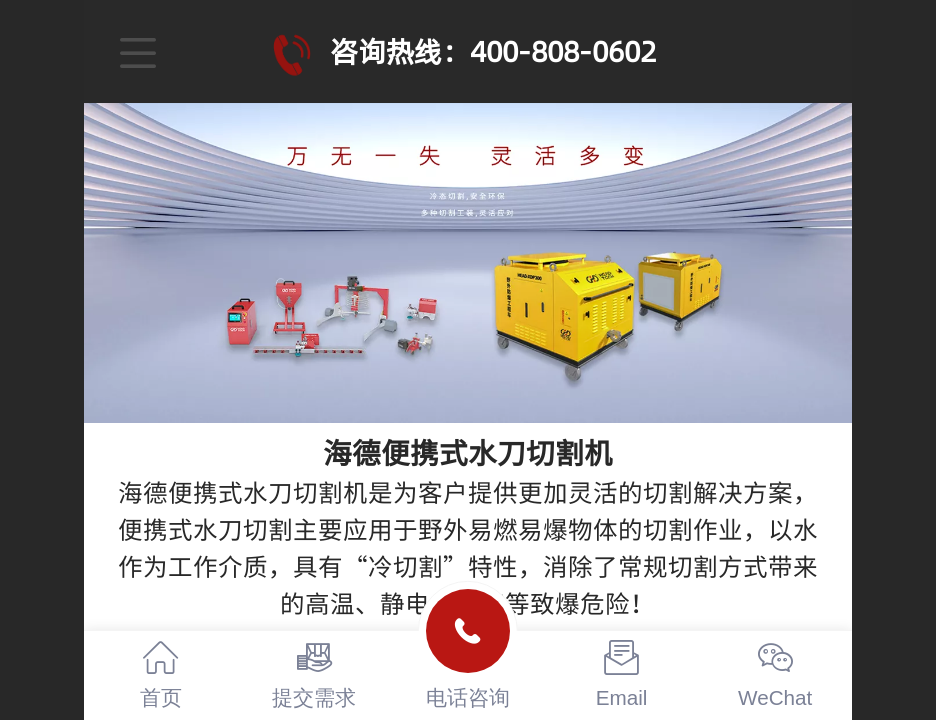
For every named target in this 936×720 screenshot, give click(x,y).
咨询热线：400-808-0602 (493, 51)
